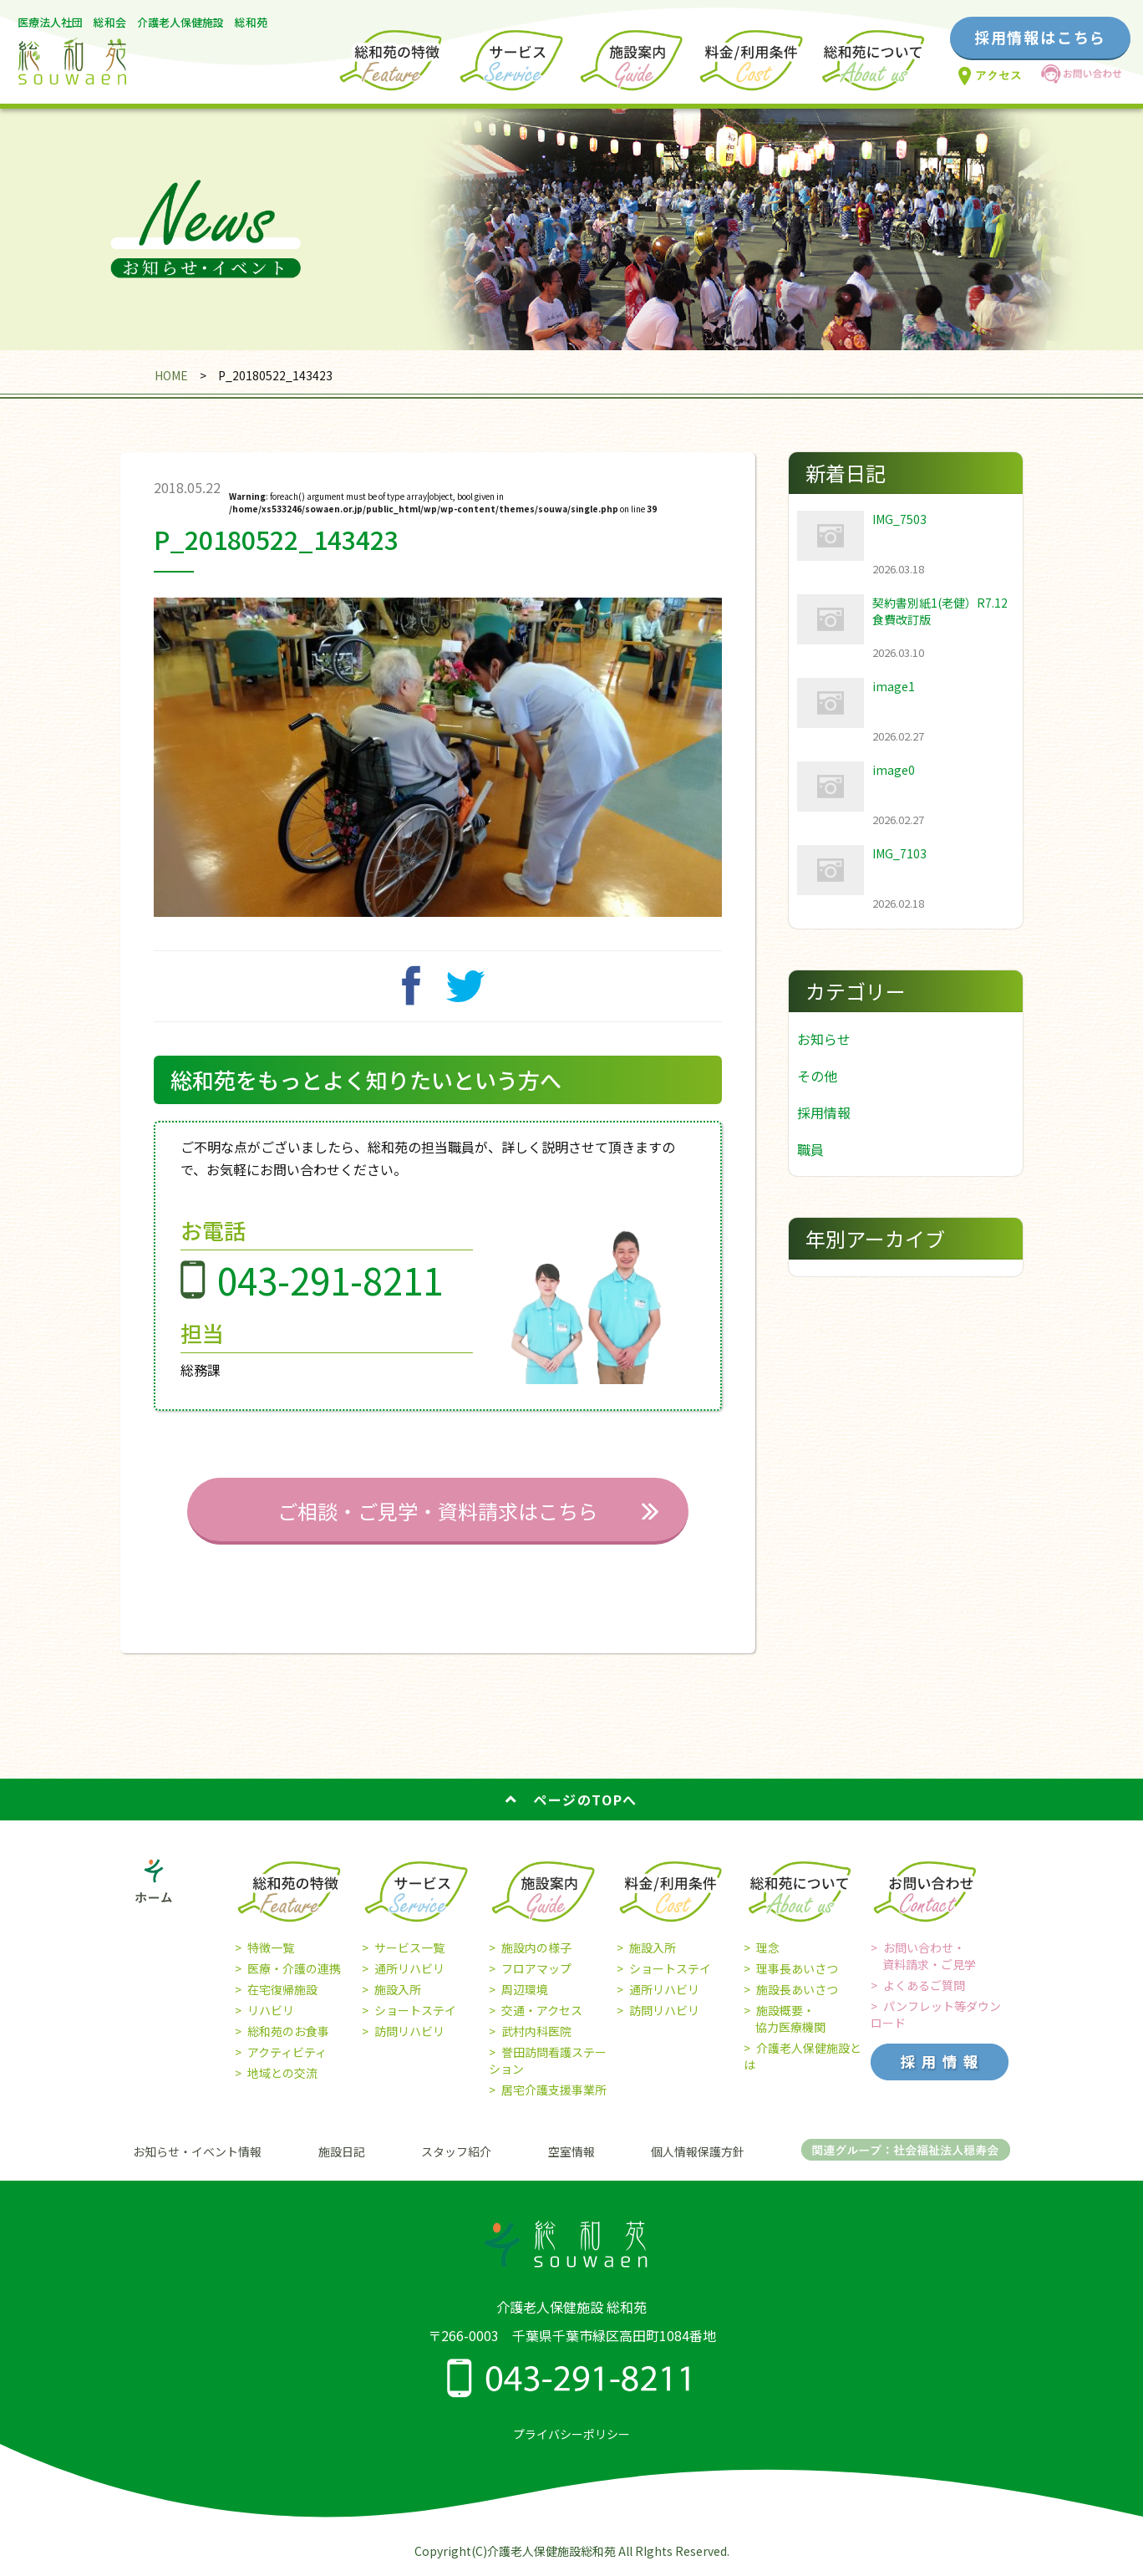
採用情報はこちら (1040, 37)
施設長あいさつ (797, 1989)
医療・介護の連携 (294, 1968)
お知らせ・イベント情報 (197, 2151)
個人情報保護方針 (697, 2151)
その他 (817, 1076)
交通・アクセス (541, 2010)
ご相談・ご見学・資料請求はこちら (437, 1510)
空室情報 (571, 2151)
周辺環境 (524, 1989)
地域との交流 (282, 2072)
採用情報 (824, 1112)
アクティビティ (287, 2052)
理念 (768, 1947)
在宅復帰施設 (282, 1989)
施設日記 (341, 2151)
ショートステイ (415, 2010)
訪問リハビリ (409, 2031)
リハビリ (270, 2010)
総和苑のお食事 (288, 2031)
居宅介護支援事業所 (554, 2089)
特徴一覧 (270, 1947)
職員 (810, 1149)
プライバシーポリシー (571, 2434)
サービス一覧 (409, 1947)
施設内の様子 (536, 1947)
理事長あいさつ (797, 1968)
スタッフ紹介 (456, 2151)
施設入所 (397, 1989)
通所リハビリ (409, 1968)
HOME (171, 375)
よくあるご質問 (924, 1985)
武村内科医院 (536, 2031)
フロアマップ (536, 1968)
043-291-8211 (330, 1279)
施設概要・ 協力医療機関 (785, 2018)
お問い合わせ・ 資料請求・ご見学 (923, 1956)
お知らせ (824, 1039)
